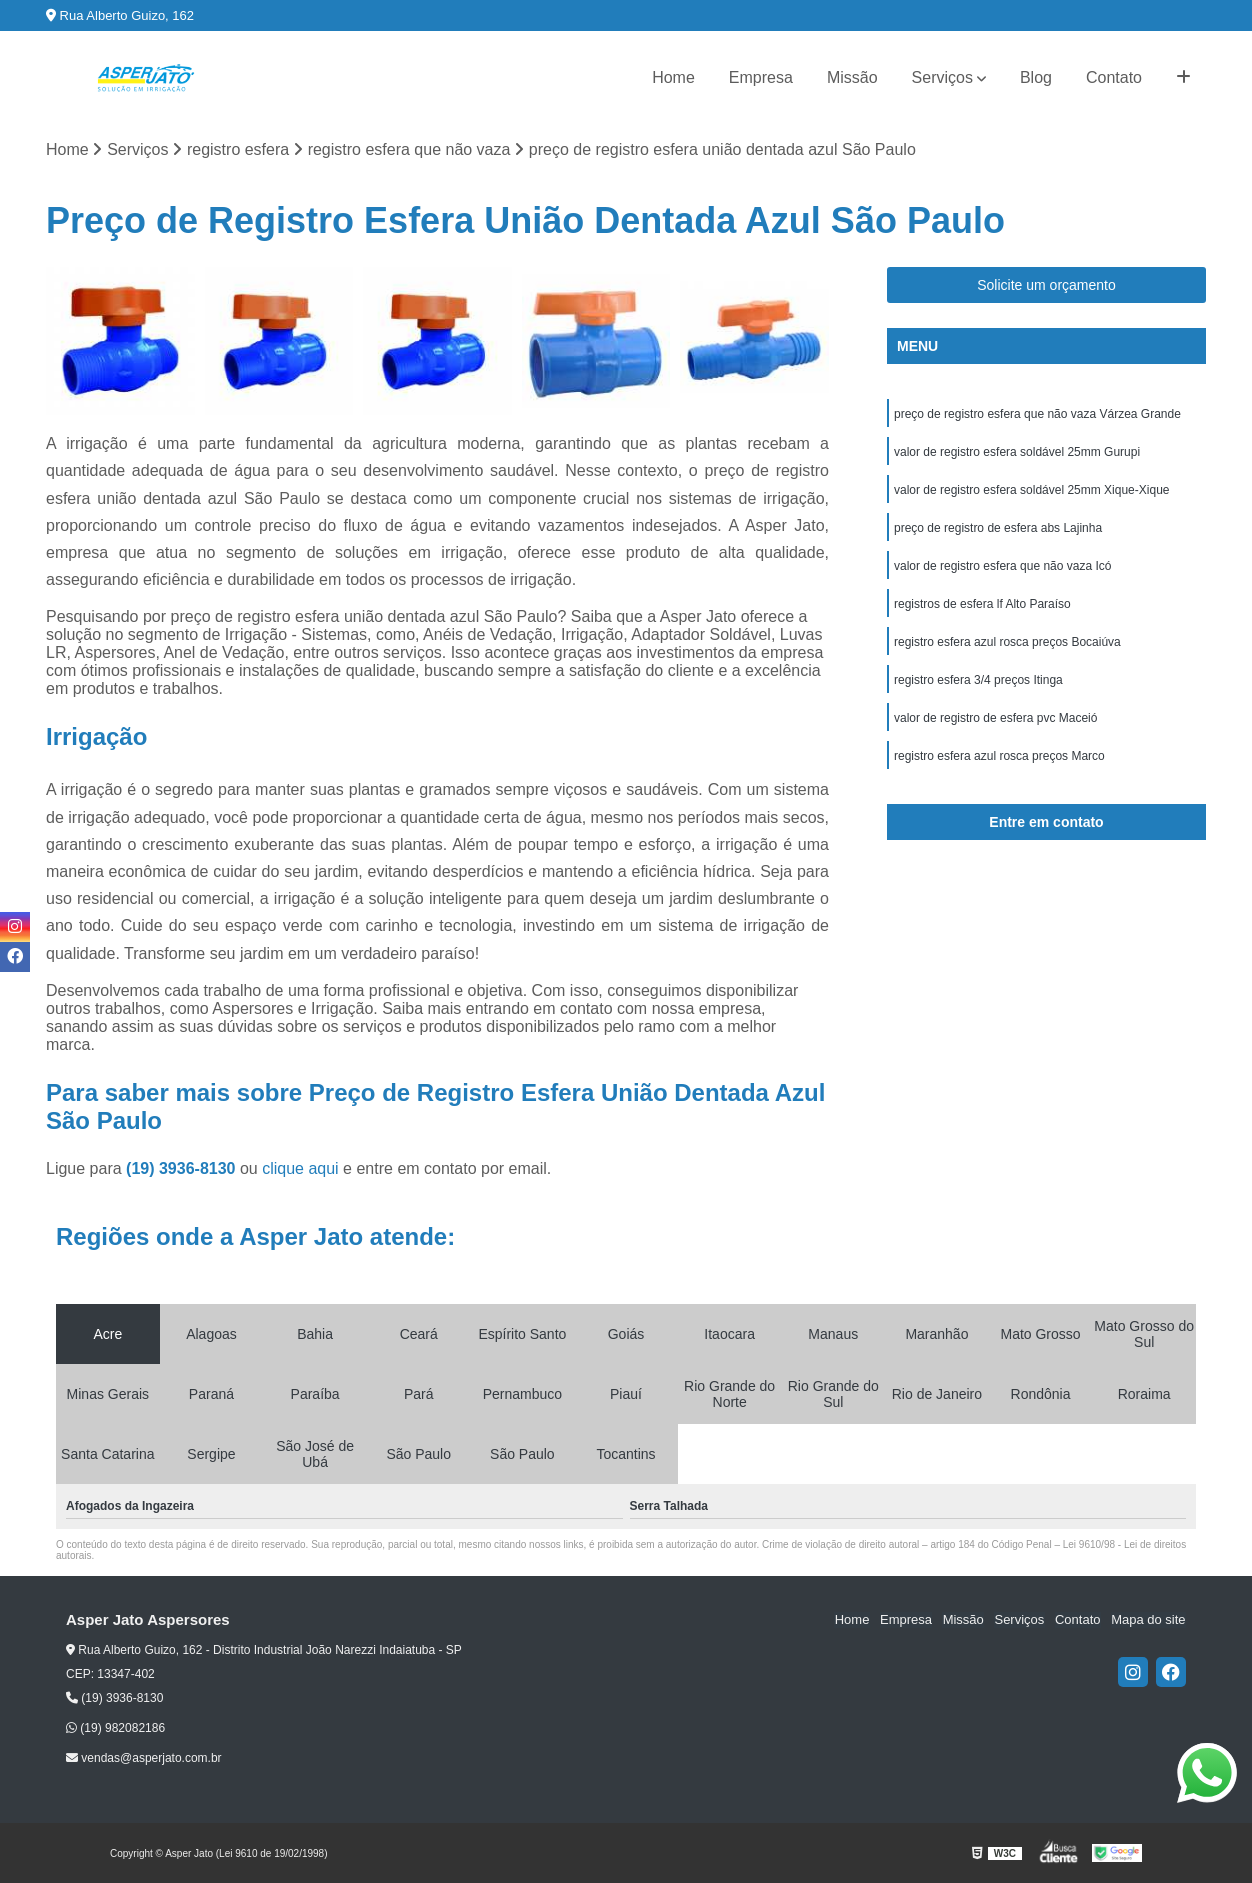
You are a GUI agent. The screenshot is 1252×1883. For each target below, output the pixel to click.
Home (673, 77)
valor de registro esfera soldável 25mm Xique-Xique (1031, 490)
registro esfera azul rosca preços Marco (999, 756)
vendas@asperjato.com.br (144, 1758)
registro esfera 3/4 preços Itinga (978, 680)
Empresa (761, 77)
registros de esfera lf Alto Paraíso (982, 604)
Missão (852, 77)
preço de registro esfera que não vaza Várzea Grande (1037, 414)
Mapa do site (1148, 1620)
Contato (1114, 77)
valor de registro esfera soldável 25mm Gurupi (1017, 452)
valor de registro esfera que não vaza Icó (1002, 566)
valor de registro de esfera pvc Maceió (995, 718)
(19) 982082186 (115, 1728)
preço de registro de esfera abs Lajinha (998, 528)
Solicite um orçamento (1046, 285)
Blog (1036, 77)
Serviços (942, 77)
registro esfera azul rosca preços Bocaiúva (1007, 642)
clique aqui (300, 1168)
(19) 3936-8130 (183, 1168)
